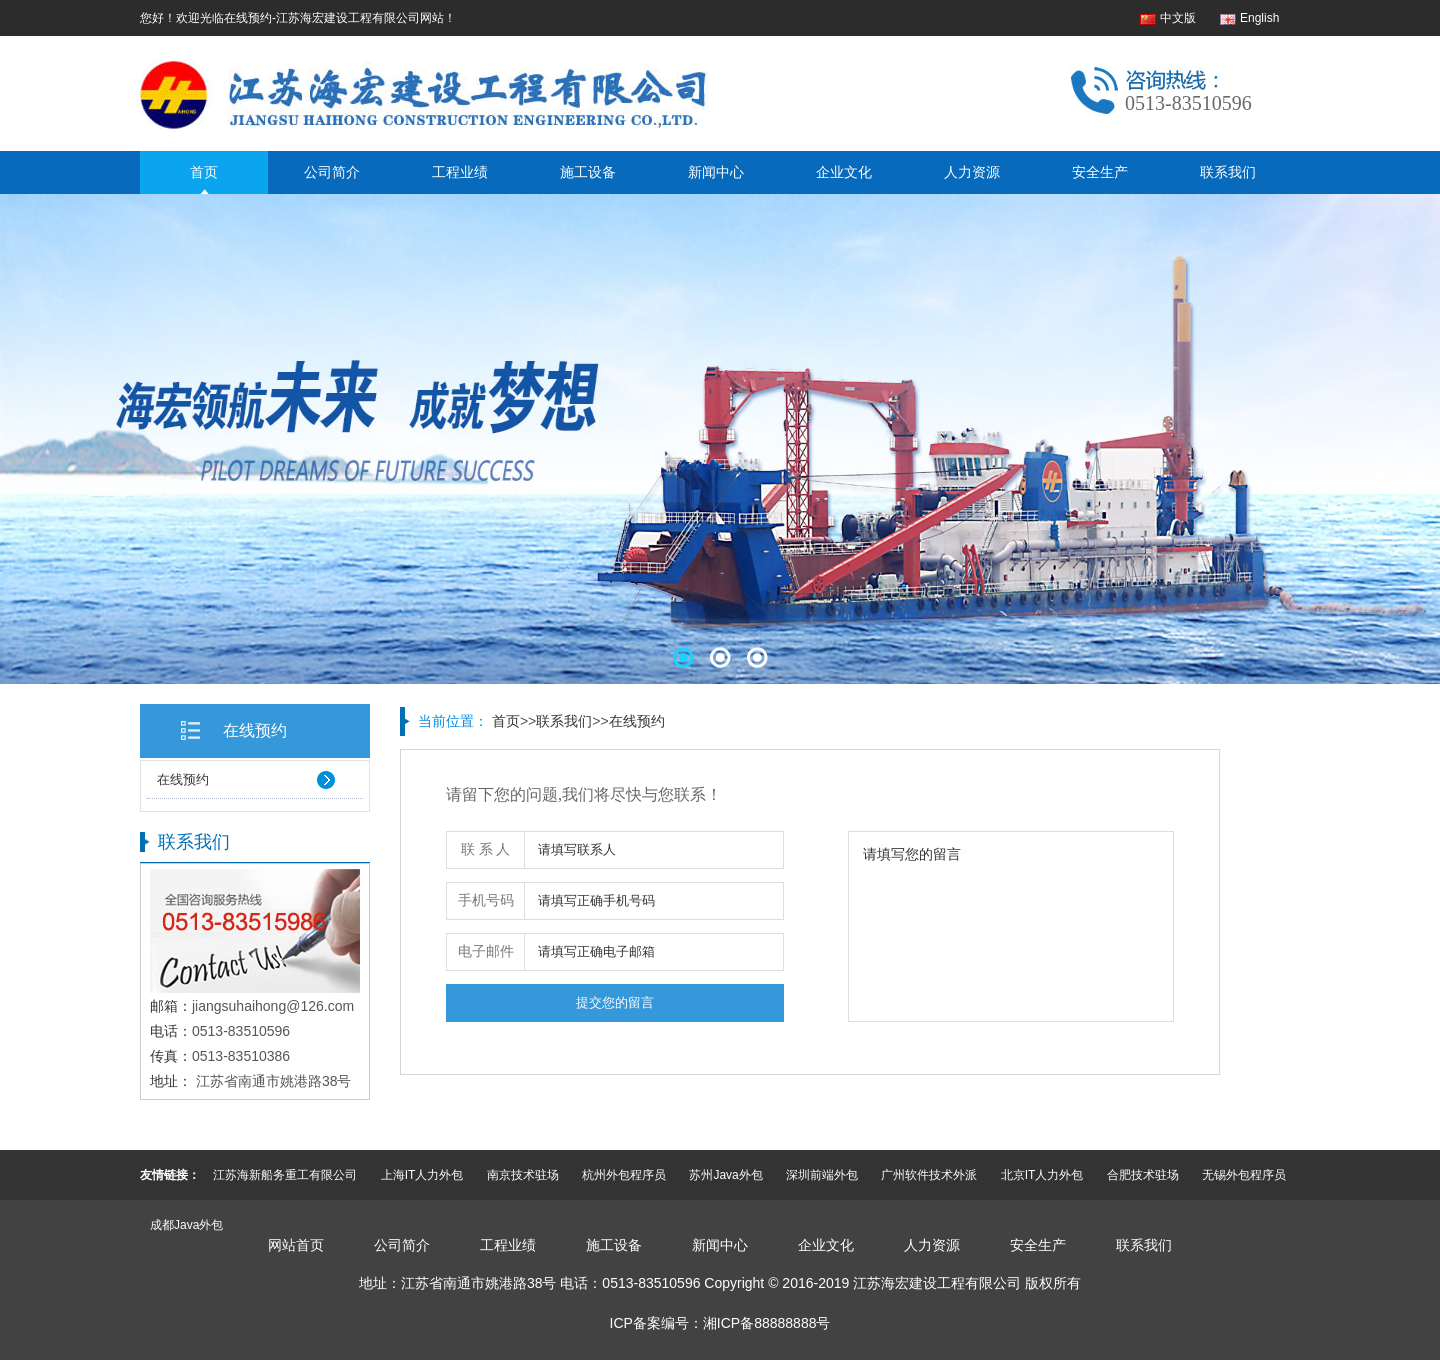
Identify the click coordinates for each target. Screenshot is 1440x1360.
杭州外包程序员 (624, 1175)
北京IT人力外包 (1042, 1175)
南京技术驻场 (523, 1175)
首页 (204, 172)
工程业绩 (460, 172)
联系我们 (1228, 172)
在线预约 (255, 730)
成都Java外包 (186, 1225)
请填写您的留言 (1011, 926)
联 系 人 (485, 849)
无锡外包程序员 (1244, 1175)
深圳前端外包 (822, 1175)
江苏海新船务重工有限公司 (285, 1175)
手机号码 (486, 900)
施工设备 (588, 172)
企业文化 (844, 172)
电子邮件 (486, 951)
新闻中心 (716, 172)
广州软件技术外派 (929, 1175)
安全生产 (1100, 172)
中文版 (1178, 18)
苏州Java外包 (725, 1175)
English (1259, 18)
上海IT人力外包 (422, 1175)
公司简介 (332, 172)
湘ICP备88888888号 (767, 1323)
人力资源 (972, 172)
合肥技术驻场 (1143, 1175)
